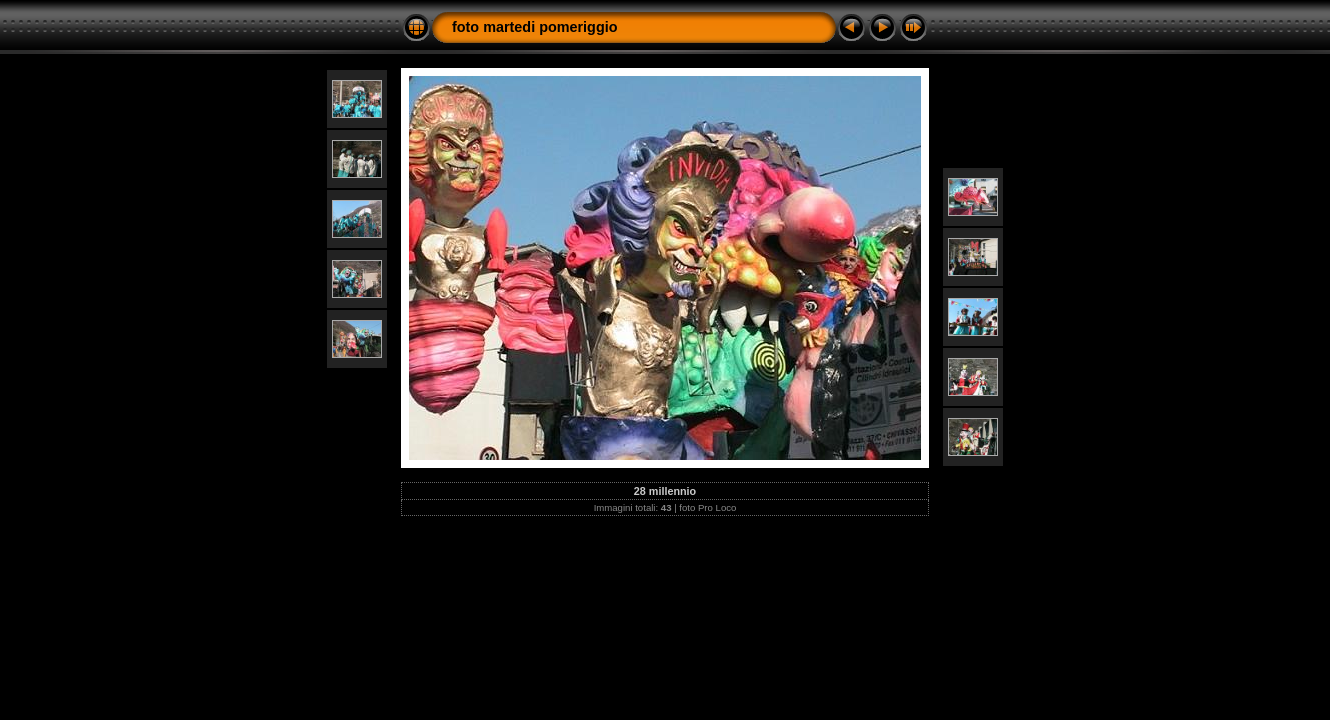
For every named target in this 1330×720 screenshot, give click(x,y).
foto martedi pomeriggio (535, 27)
